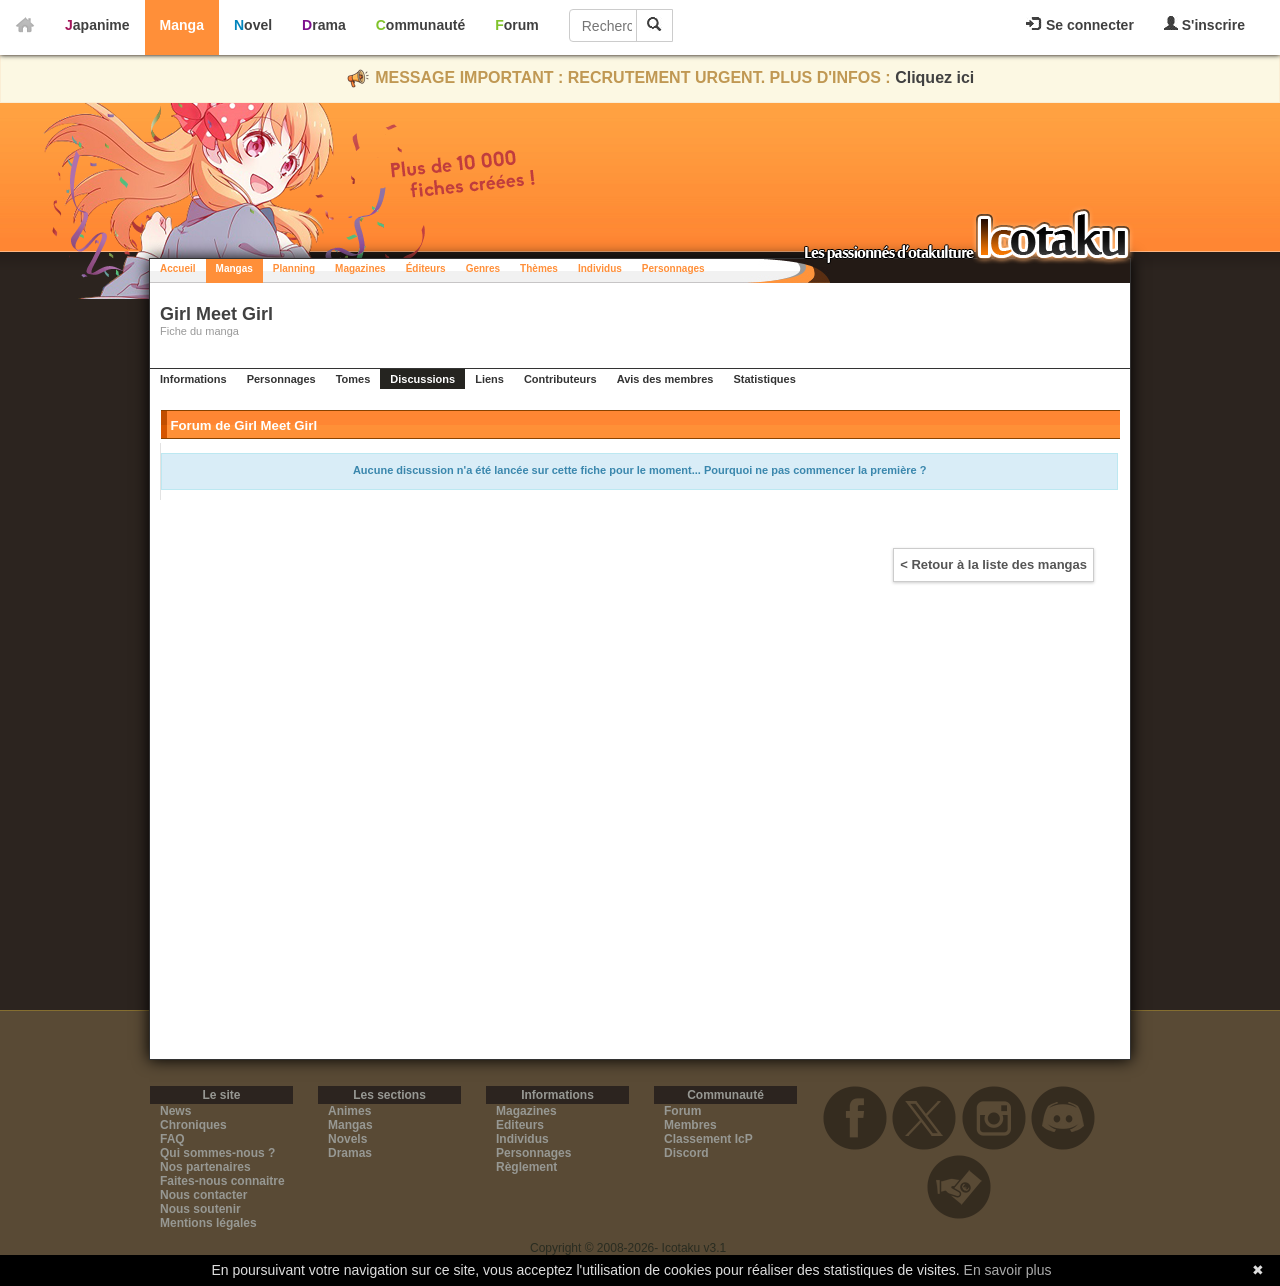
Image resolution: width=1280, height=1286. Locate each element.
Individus (600, 268)
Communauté (420, 25)
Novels (347, 1139)
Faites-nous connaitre (222, 1181)
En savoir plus (1008, 1270)
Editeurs (520, 1125)
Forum (517, 25)
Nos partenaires (205, 1167)
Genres (483, 268)
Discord (686, 1153)
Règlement (526, 1167)
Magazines (360, 268)
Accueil (178, 268)
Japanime (97, 25)
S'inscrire (1204, 24)
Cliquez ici (934, 77)
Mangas (234, 268)
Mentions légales (208, 1223)
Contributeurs (560, 379)
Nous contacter (203, 1195)
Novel (253, 25)
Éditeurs (426, 268)
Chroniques (193, 1125)
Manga (182, 25)
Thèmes (539, 268)
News (175, 1111)
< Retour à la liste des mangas (993, 564)
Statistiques (764, 379)
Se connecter (1080, 25)
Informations (193, 379)
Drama (324, 25)
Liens (489, 379)
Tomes (353, 379)
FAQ (172, 1139)
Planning (294, 268)
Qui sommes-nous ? (217, 1153)
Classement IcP (708, 1139)
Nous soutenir (200, 1209)
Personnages (673, 268)
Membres (690, 1125)
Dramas (350, 1153)
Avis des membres (665, 379)
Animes (349, 1111)
